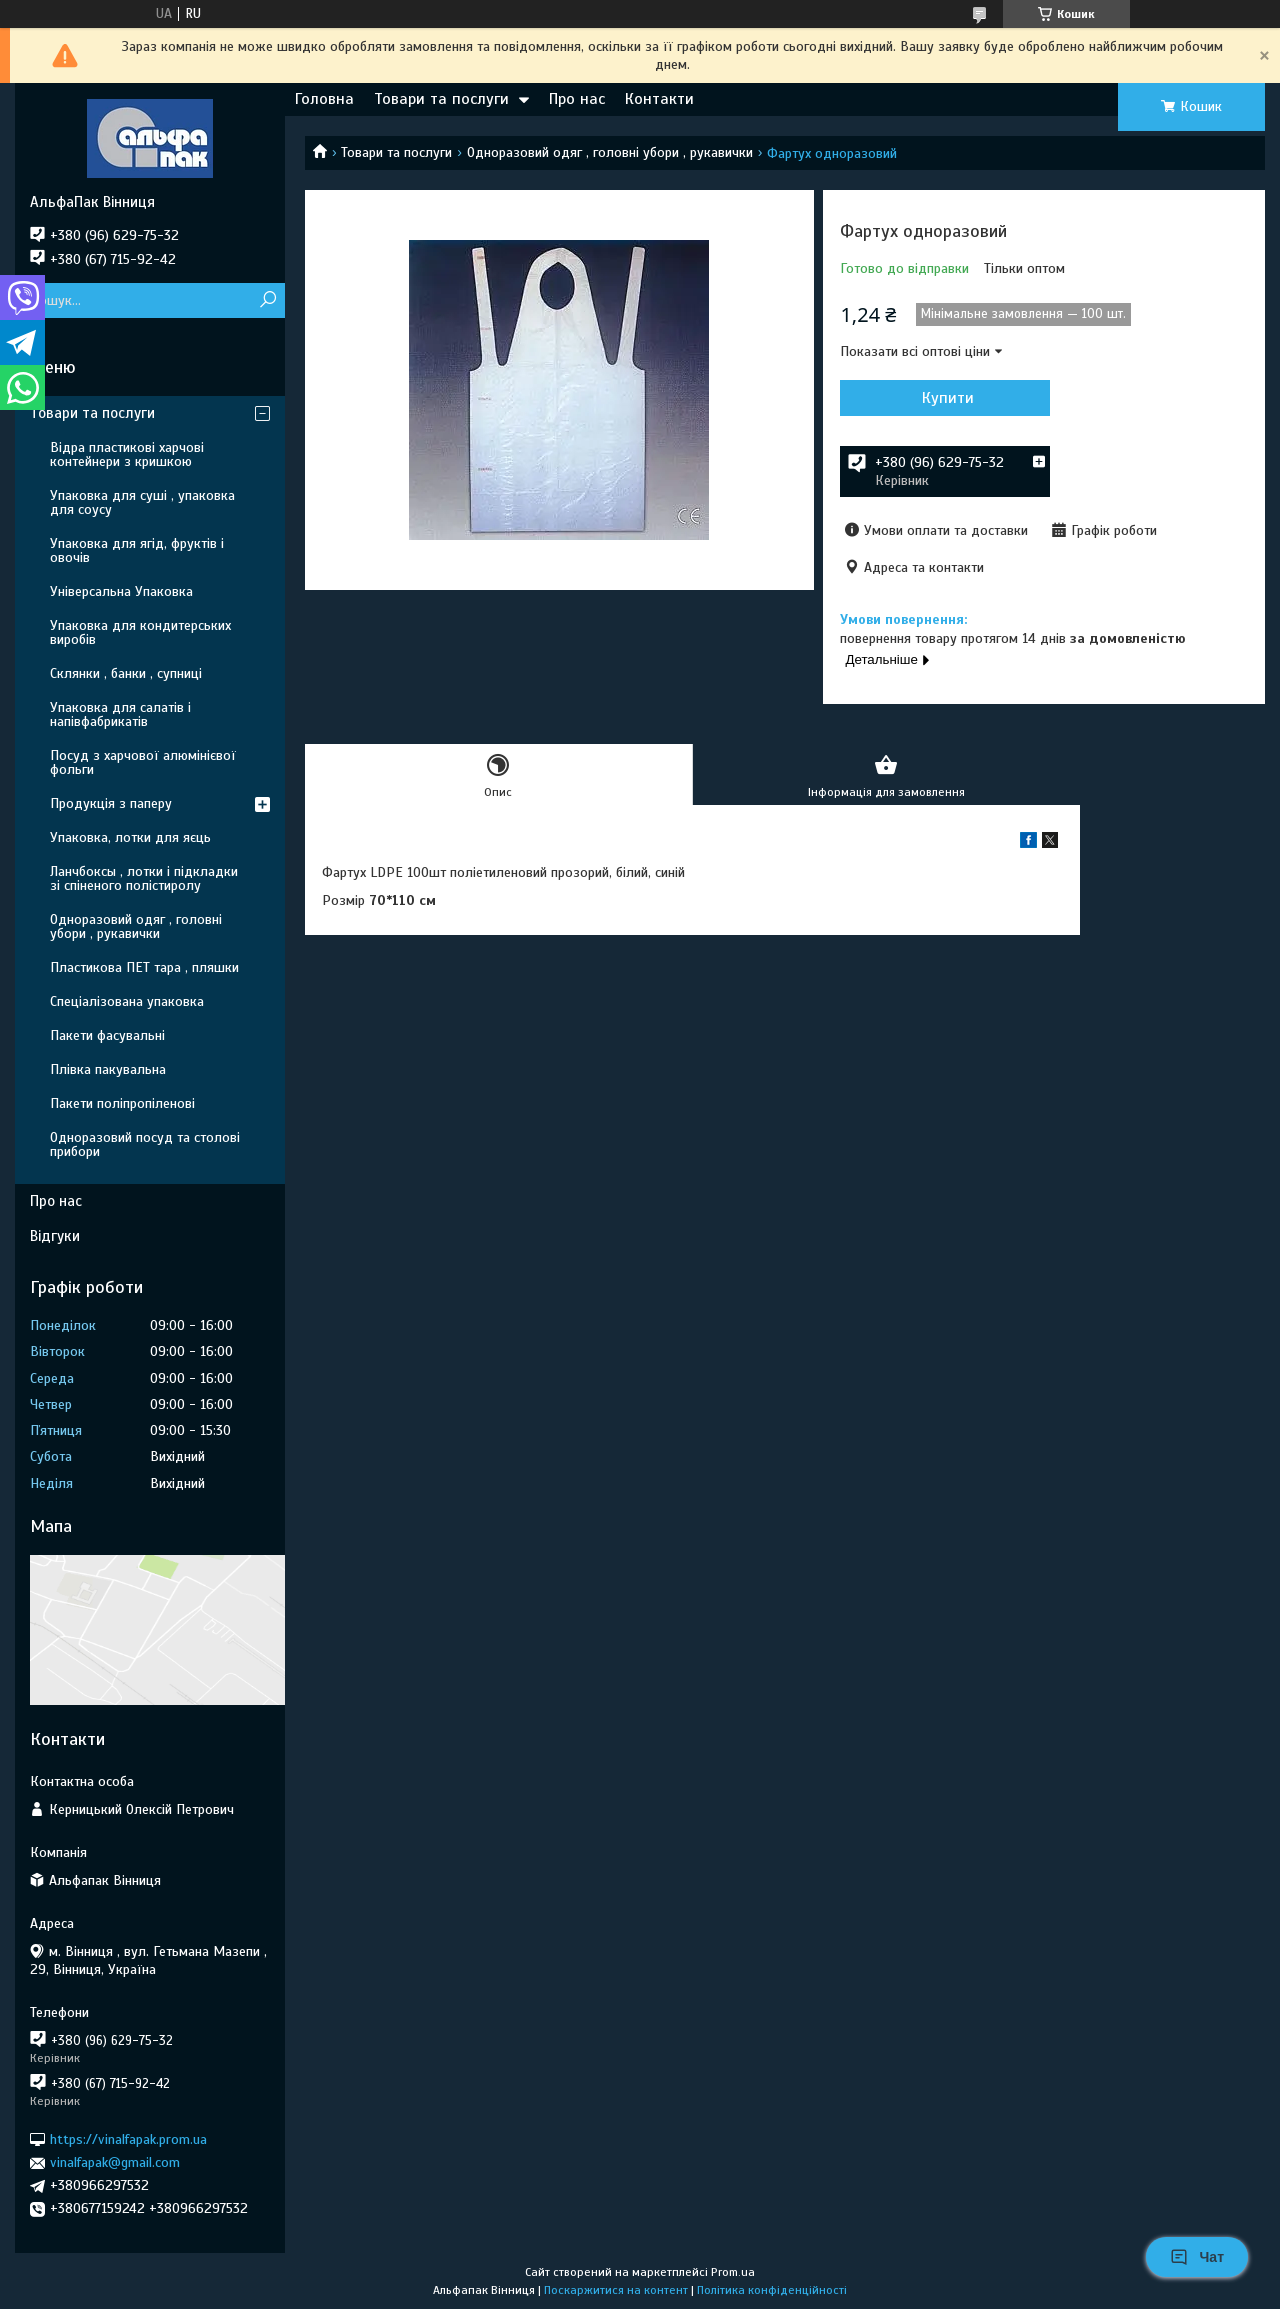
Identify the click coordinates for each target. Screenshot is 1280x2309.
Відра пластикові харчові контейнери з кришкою (127, 454)
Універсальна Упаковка (121, 591)
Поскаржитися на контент (616, 2290)
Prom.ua (733, 2272)
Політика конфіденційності (772, 2290)
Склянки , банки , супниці (126, 673)
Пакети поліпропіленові (122, 1103)
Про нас (577, 99)
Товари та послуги (441, 99)
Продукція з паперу (111, 803)
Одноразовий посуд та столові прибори (145, 1144)
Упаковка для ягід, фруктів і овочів (137, 550)
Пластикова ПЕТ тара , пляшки (144, 967)
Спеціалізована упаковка (127, 1001)
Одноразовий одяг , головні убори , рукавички (610, 152)
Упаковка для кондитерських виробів (140, 632)
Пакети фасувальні (107, 1035)
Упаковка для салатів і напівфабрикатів (120, 714)
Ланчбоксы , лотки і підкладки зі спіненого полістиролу (144, 878)
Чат (1197, 2257)
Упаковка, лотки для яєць (130, 837)
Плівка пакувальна (108, 1069)
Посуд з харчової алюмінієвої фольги (143, 762)
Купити (948, 398)
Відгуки (55, 1236)
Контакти (659, 99)
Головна (324, 99)
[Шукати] (267, 300)
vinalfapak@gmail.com (115, 2162)
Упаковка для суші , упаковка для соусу (142, 502)
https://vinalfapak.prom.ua (128, 2139)
